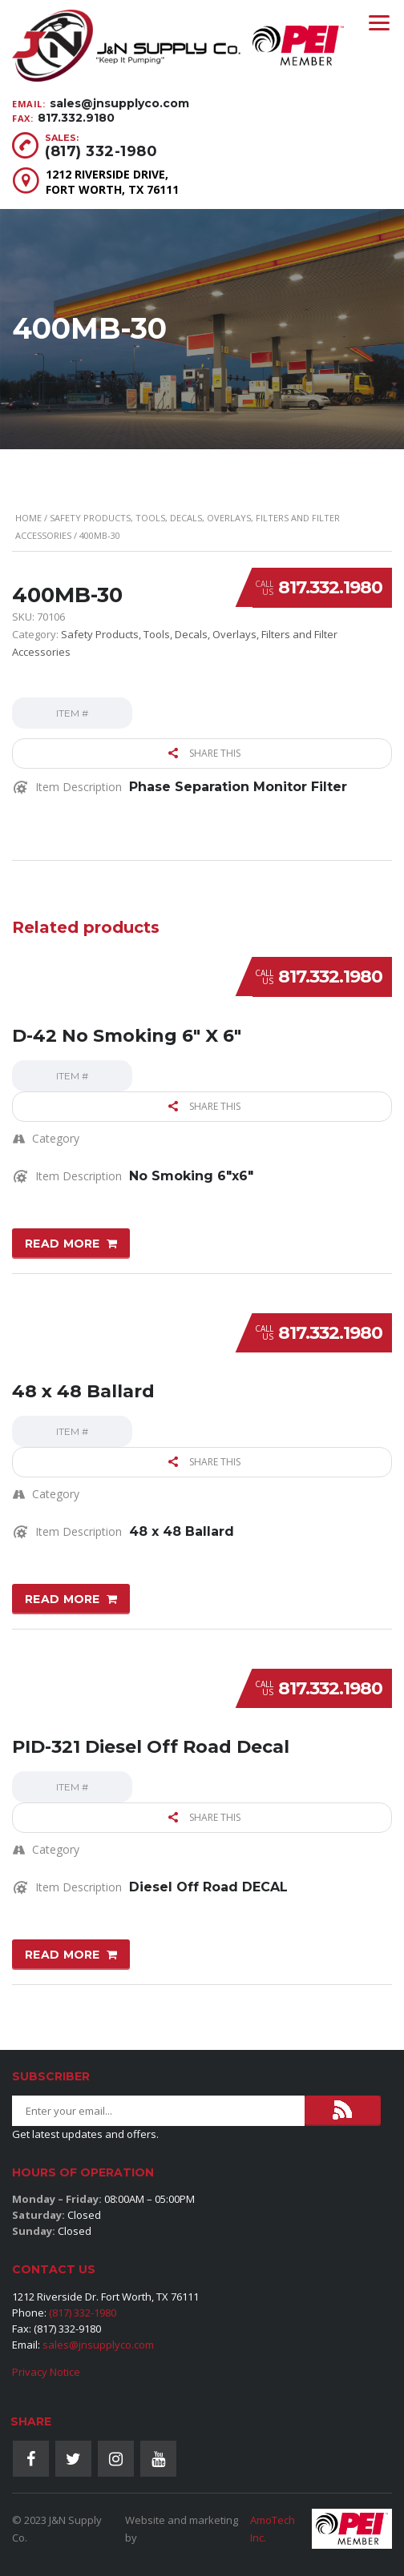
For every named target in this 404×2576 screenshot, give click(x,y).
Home (28, 518)
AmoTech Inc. (272, 2529)
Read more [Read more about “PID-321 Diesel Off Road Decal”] (62, 1954)
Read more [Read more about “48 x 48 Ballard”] (62, 1599)
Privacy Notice (46, 2372)
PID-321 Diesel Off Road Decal (150, 1747)
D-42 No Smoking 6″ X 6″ (126, 1036)
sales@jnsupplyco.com (119, 103)
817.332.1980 (330, 587)
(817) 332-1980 (101, 151)
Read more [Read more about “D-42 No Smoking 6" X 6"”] (62, 1243)
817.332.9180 (76, 118)
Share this (204, 753)
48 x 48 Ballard (83, 1391)
